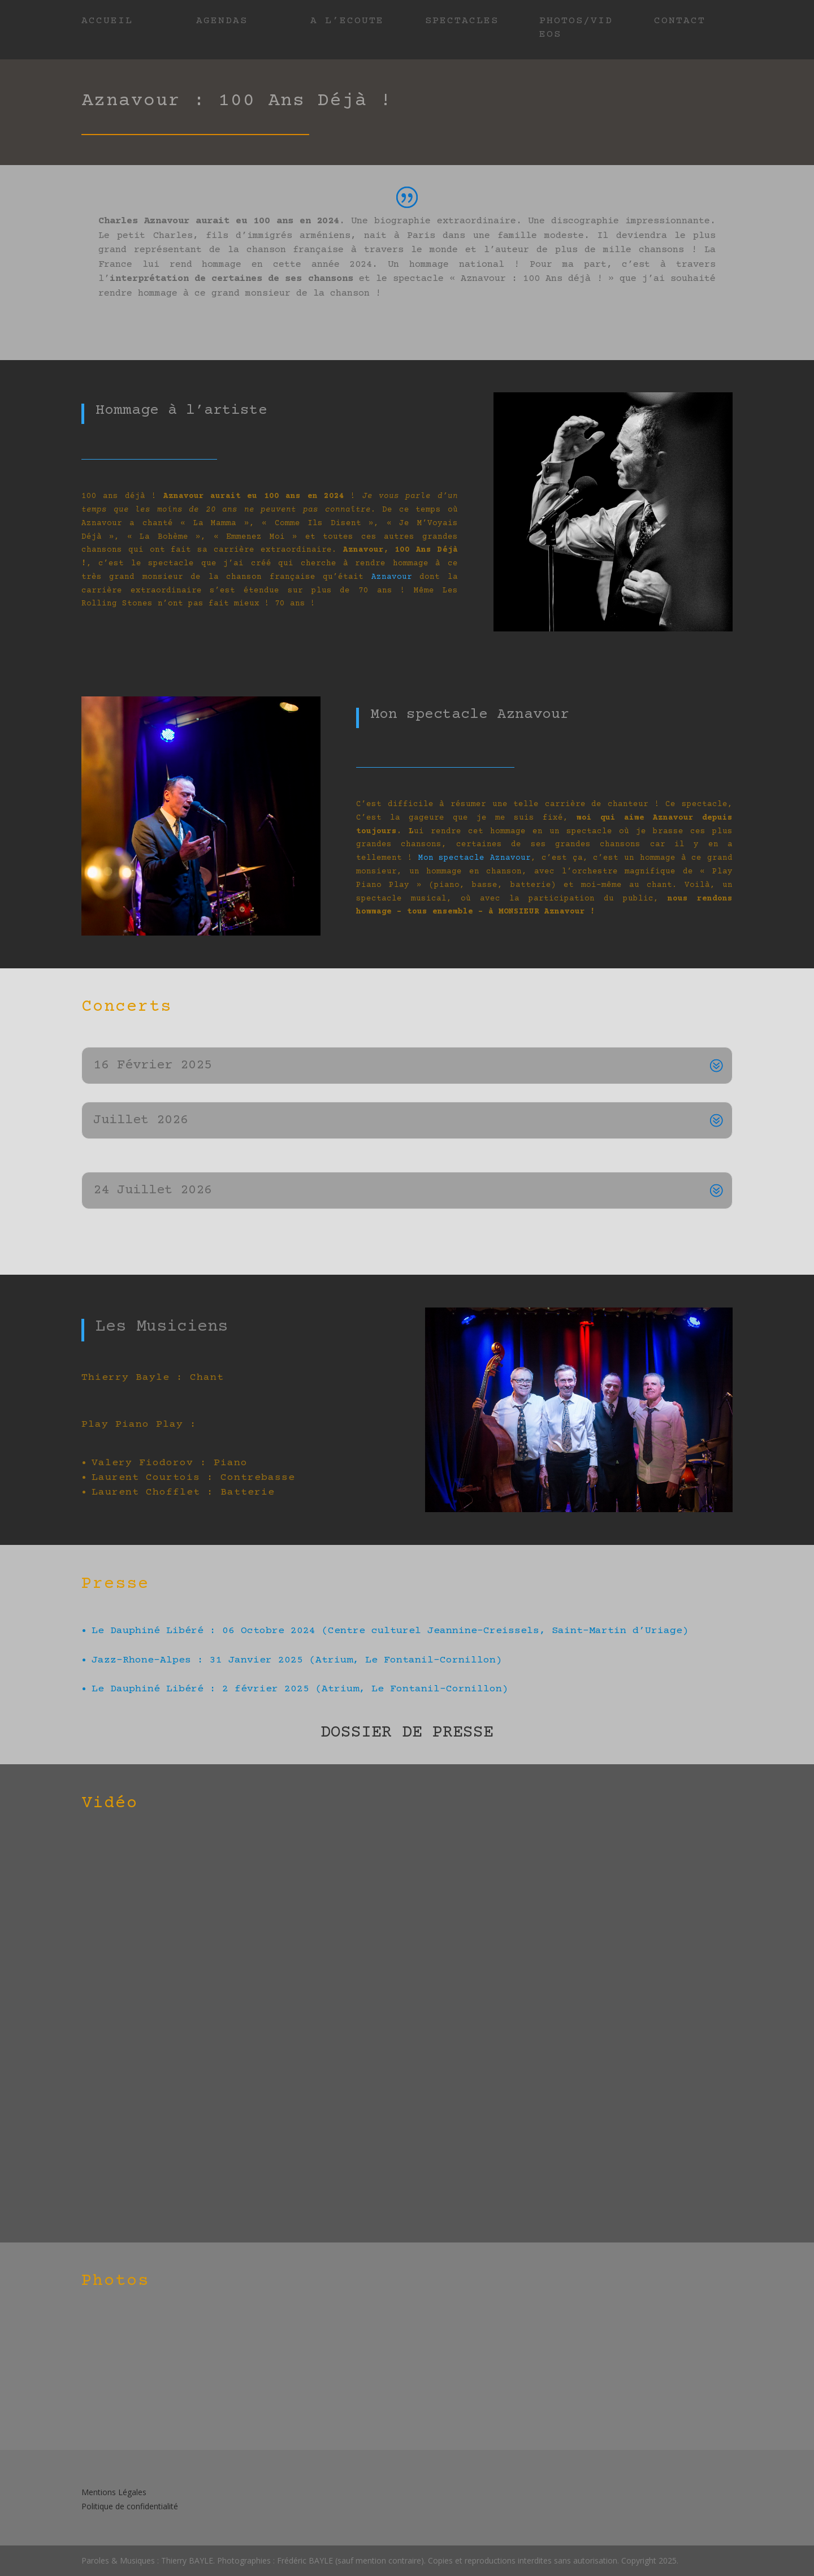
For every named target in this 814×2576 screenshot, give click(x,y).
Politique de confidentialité (129, 2506)
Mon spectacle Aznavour (474, 858)
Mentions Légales (113, 2492)
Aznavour (391, 577)
